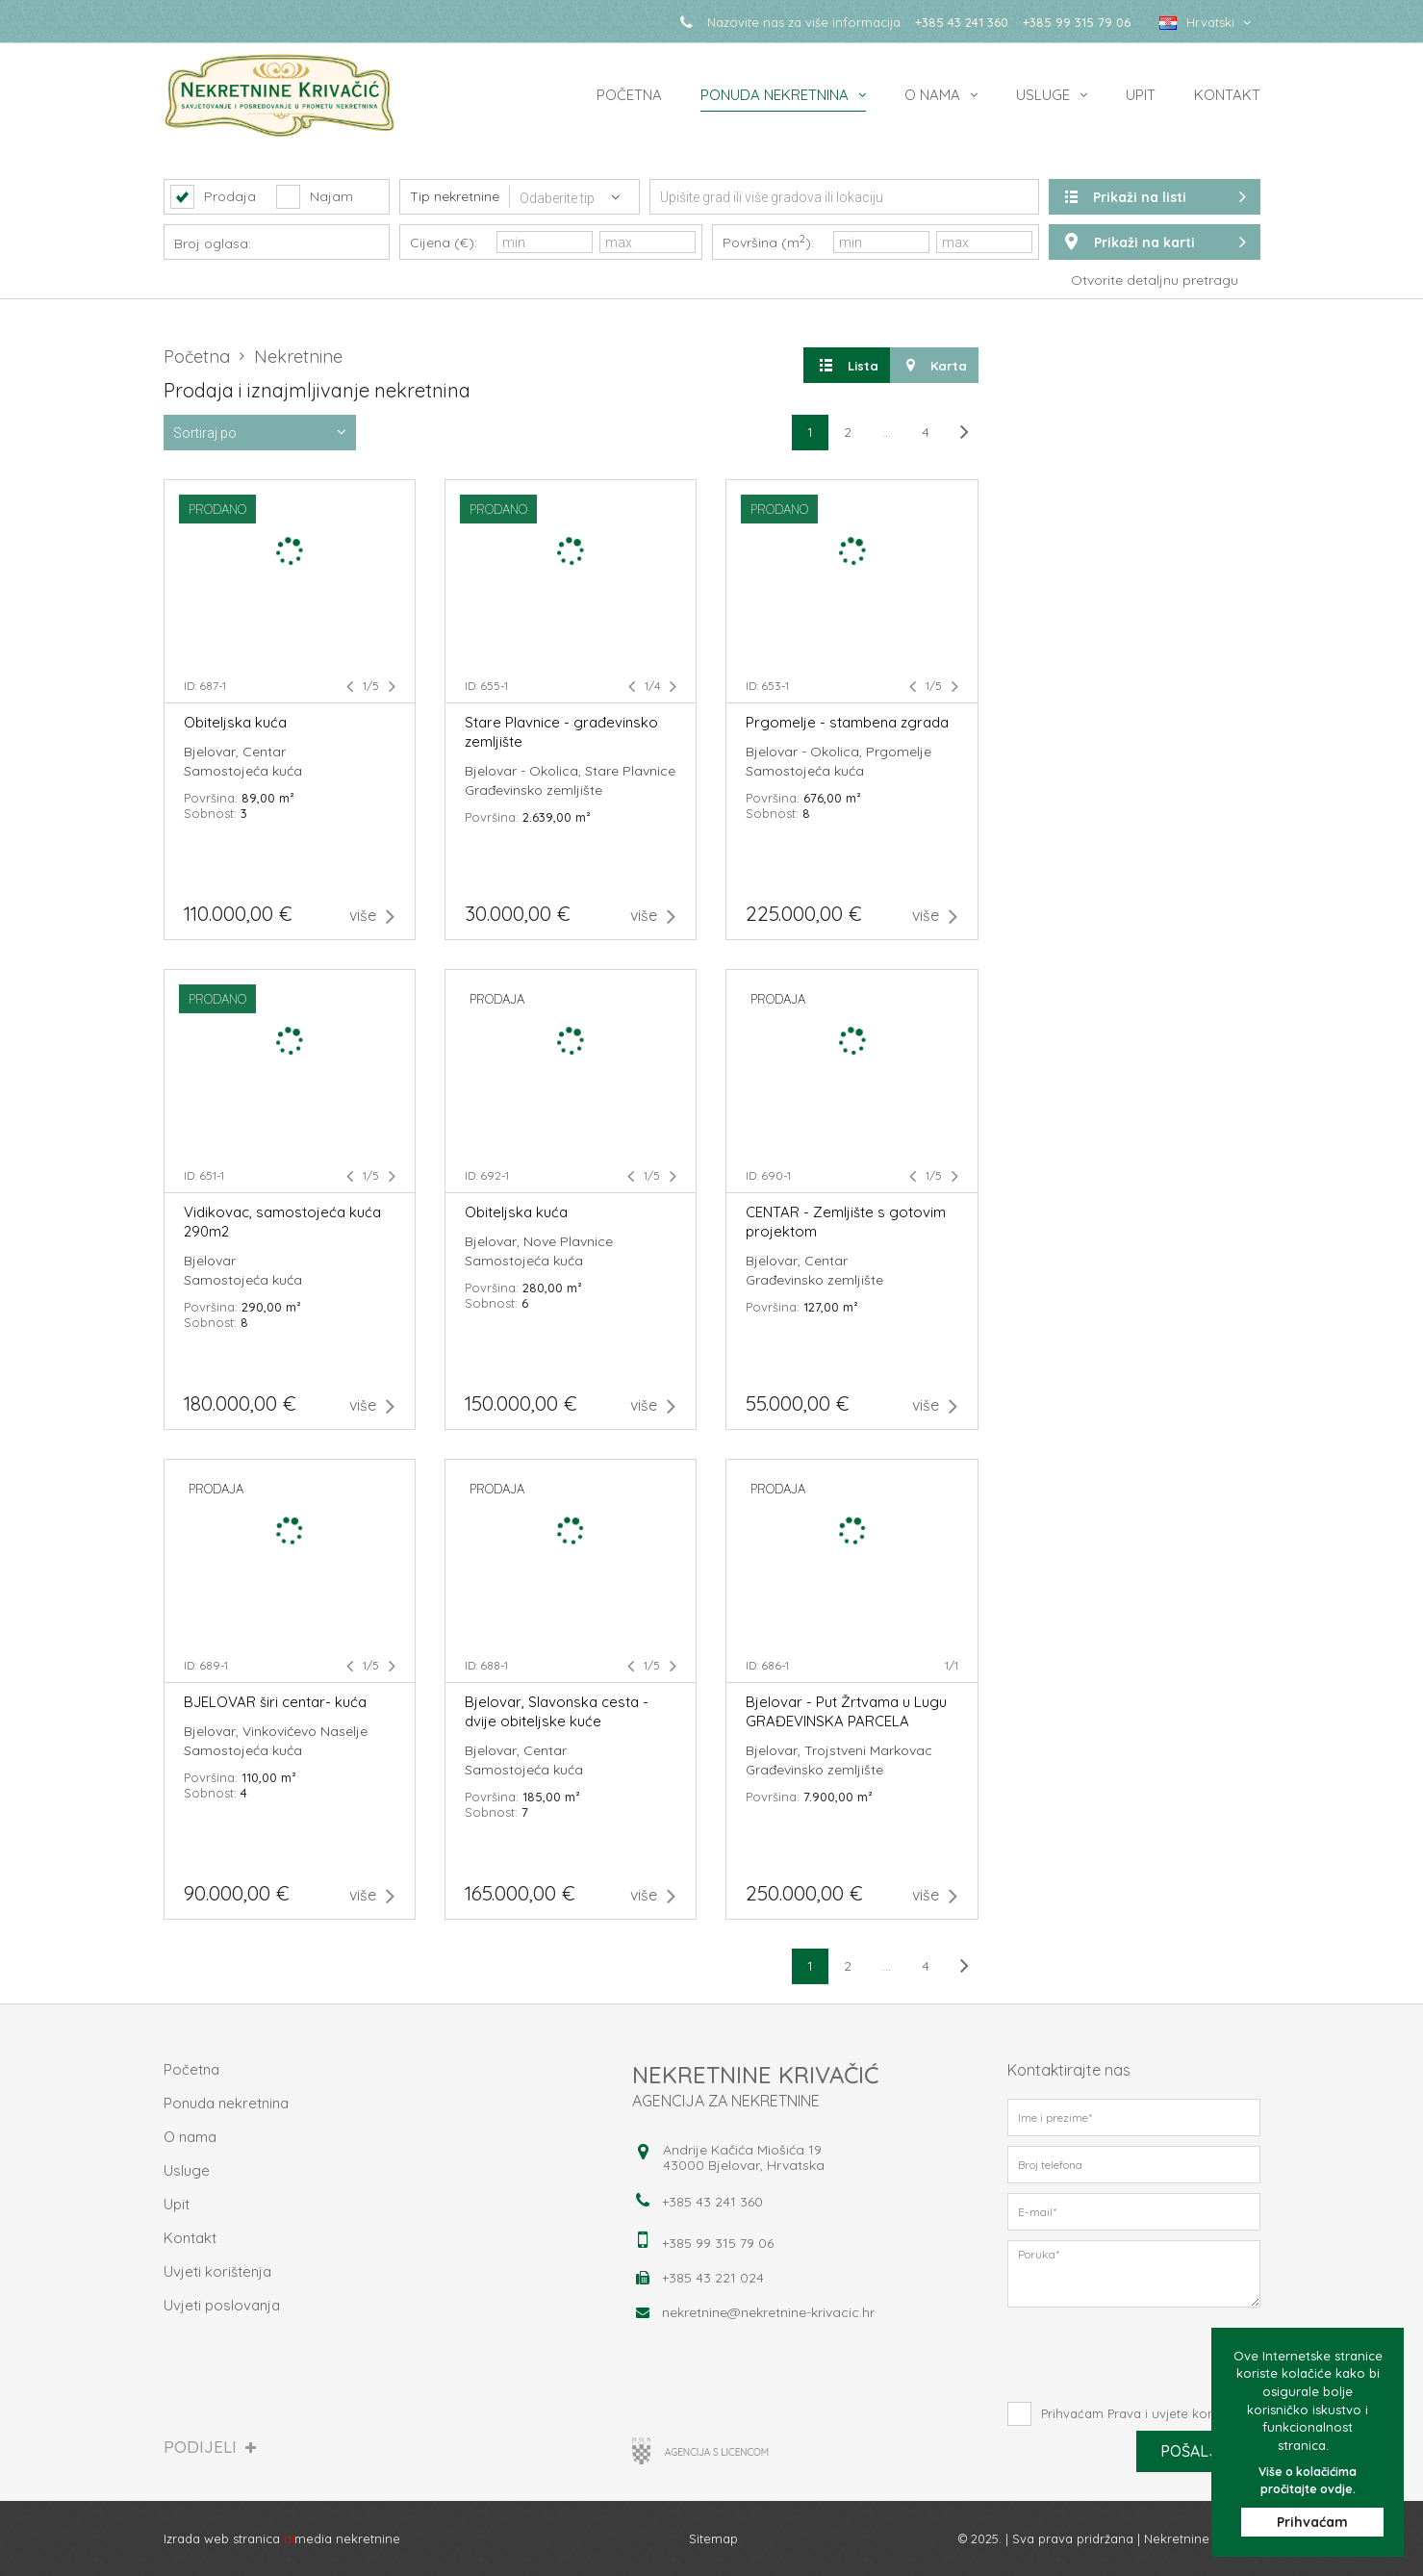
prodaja (497, 999)
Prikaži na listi (1154, 197)
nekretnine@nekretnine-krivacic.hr (768, 2312)
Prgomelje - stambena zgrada (847, 722)
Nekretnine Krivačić (1202, 2538)
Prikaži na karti (1154, 242)
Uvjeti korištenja (217, 2271)
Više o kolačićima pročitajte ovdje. (1308, 2479)
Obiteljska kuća (235, 722)
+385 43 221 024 (713, 2277)
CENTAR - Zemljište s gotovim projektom (846, 1221)
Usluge (1043, 95)
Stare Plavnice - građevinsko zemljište (561, 732)
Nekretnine (298, 357)
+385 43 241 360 (961, 22)
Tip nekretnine (454, 196)
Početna (629, 95)
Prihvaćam (1312, 2522)
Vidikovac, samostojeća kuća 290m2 (282, 1221)
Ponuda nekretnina (774, 95)
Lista (846, 365)
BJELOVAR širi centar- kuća (275, 1702)
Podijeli (210, 2446)
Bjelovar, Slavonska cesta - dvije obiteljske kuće (556, 1711)
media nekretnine (342, 2538)
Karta (934, 365)
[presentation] (1134, 2354)
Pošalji (1198, 2450)
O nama (932, 95)
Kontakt (1227, 95)
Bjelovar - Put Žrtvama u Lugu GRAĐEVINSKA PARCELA (846, 1711)
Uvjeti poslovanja (222, 2305)
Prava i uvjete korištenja (1179, 2413)
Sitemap (713, 2538)
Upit (1141, 95)
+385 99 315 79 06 (1077, 22)
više (371, 916)
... (886, 432)
